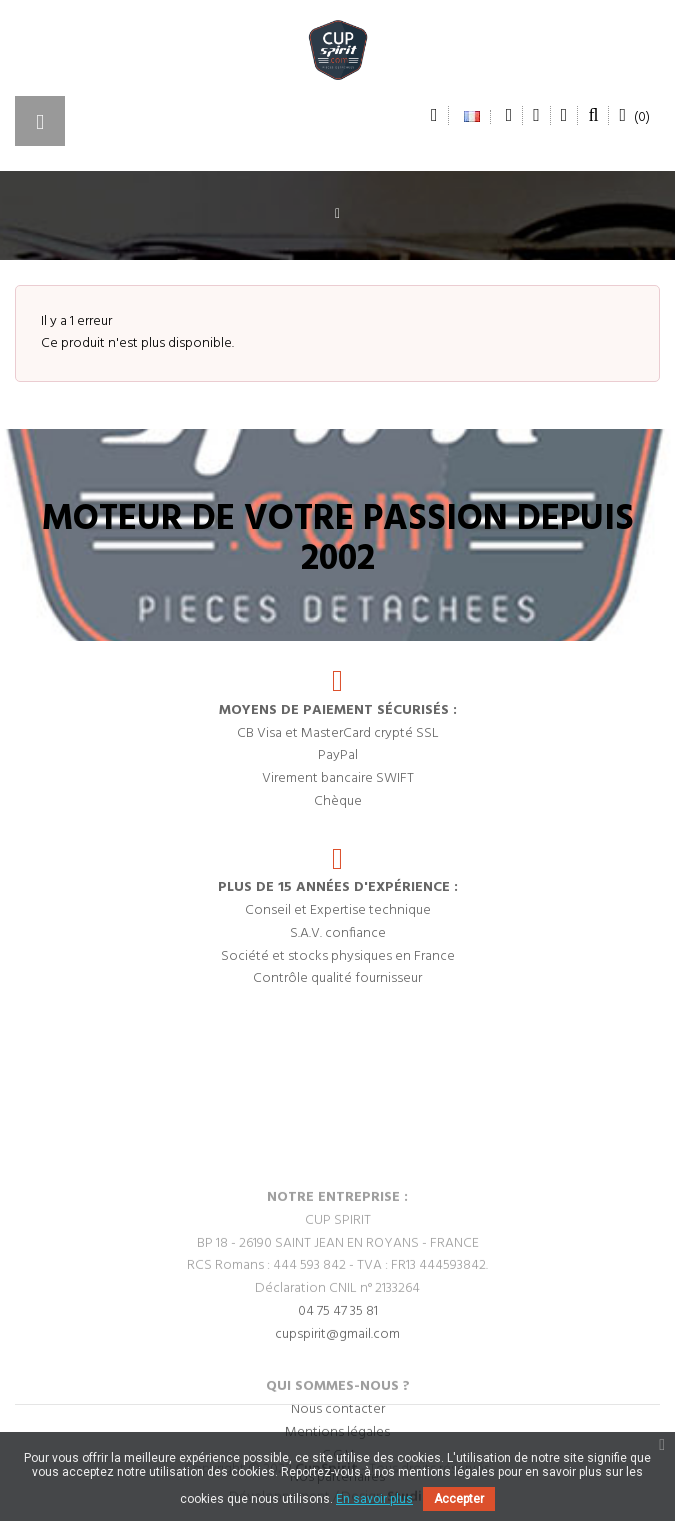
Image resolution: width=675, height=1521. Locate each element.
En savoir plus (374, 1499)
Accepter (459, 1499)
